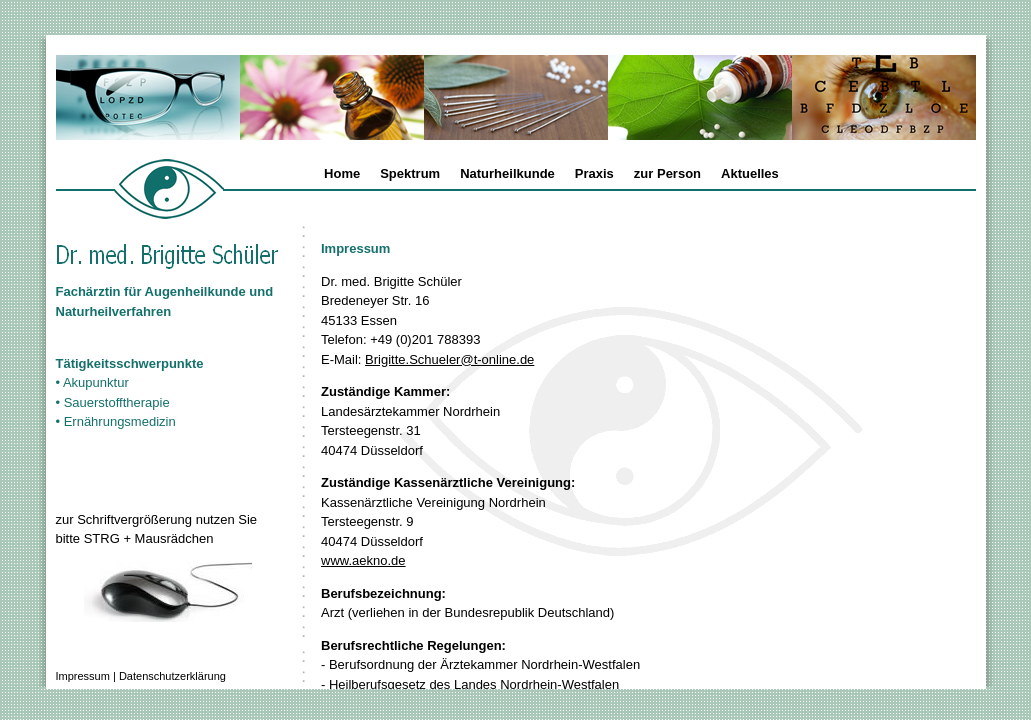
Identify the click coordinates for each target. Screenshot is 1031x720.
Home (342, 173)
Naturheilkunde (507, 173)
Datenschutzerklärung (172, 676)
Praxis (594, 173)
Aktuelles (750, 173)
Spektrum (410, 173)
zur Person (667, 173)
